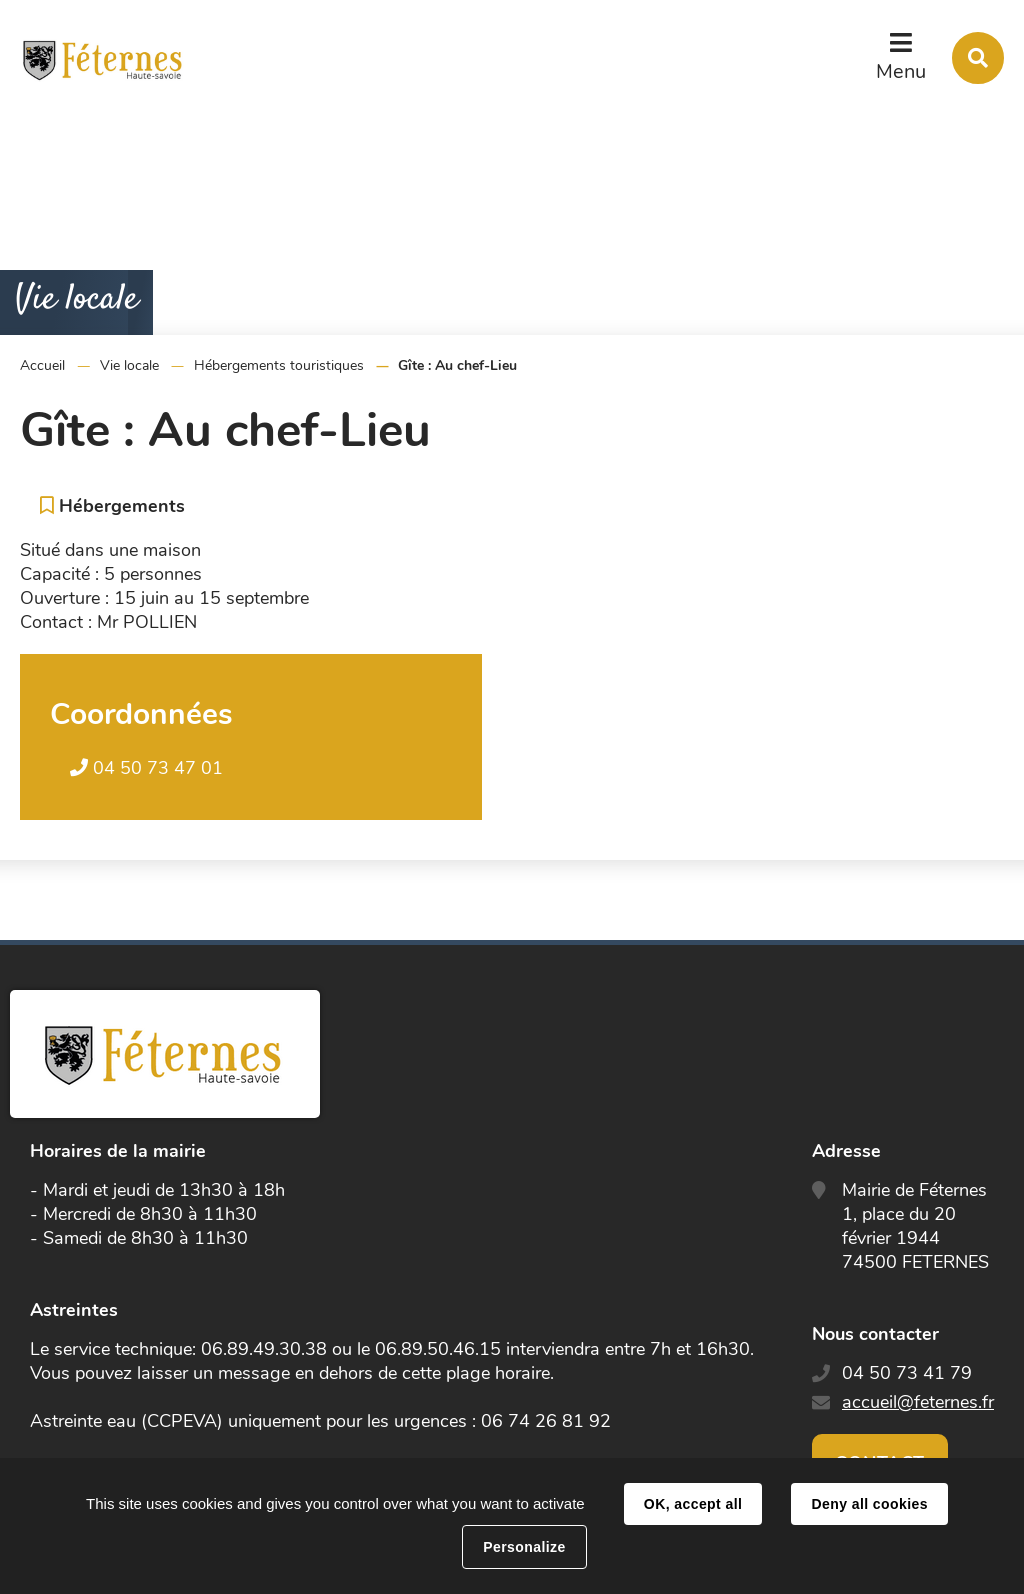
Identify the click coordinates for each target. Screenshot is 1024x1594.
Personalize (524, 1547)
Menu (901, 71)
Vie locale (129, 365)
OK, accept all (693, 1504)
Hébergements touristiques (279, 365)
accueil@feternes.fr (918, 1402)
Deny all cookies (869, 1504)
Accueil (42, 365)
